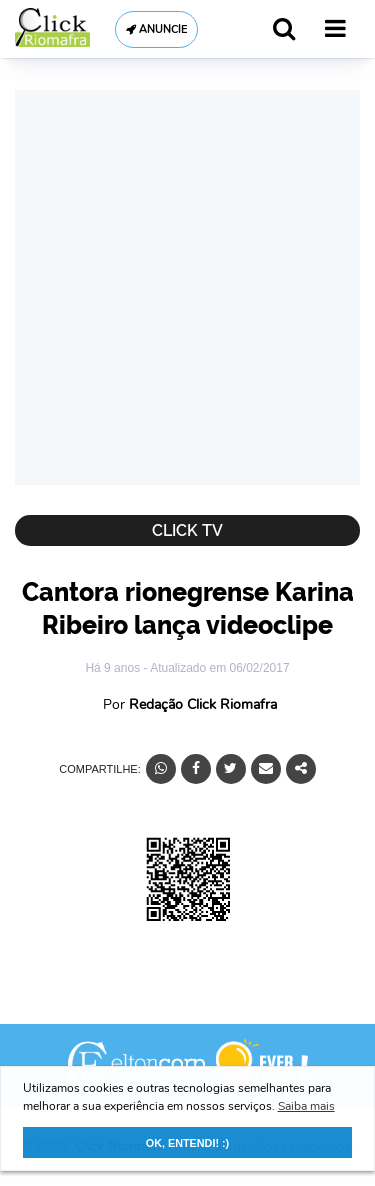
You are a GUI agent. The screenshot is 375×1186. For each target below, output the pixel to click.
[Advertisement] (187, 287)
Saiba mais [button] (306, 1106)
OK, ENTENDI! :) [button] (187, 1143)
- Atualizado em (216, 668)
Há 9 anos (114, 668)
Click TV (187, 530)
